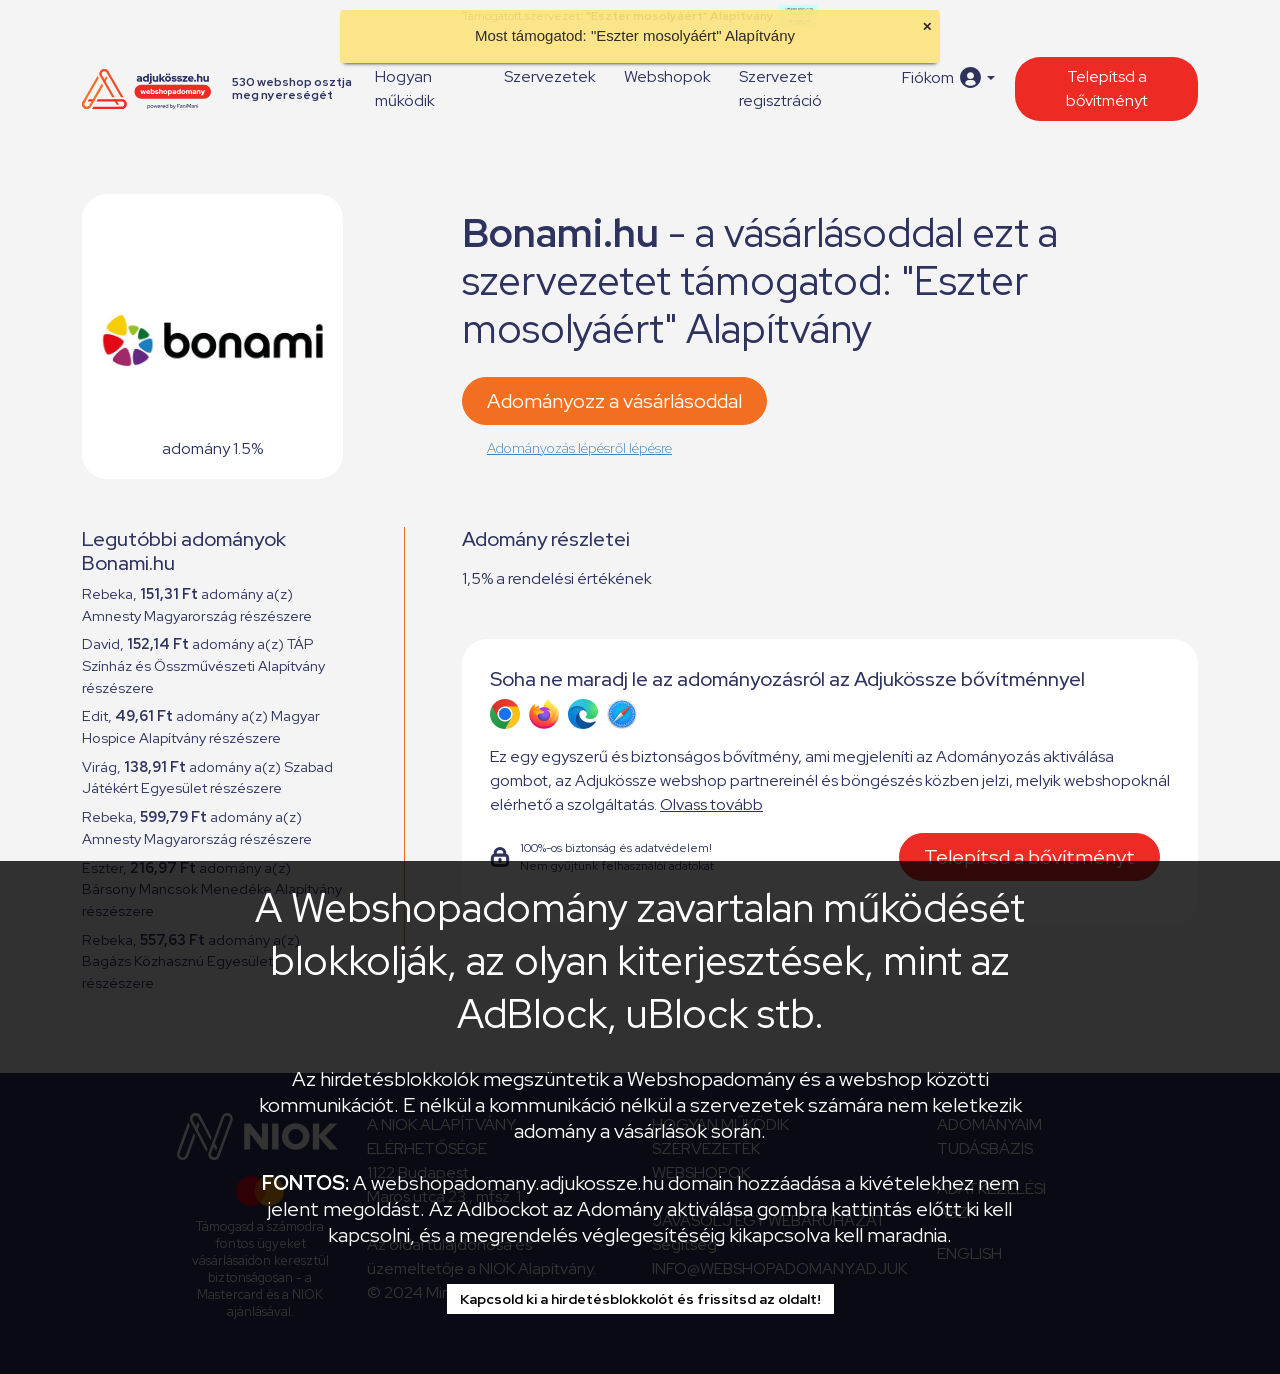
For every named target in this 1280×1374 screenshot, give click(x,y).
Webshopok (667, 76)
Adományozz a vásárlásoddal (614, 401)
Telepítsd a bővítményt (1107, 88)
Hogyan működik (405, 88)
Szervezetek (550, 76)
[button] (948, 77)
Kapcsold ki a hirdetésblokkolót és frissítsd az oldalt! (640, 1299)
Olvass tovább (711, 804)
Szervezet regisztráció (780, 88)
